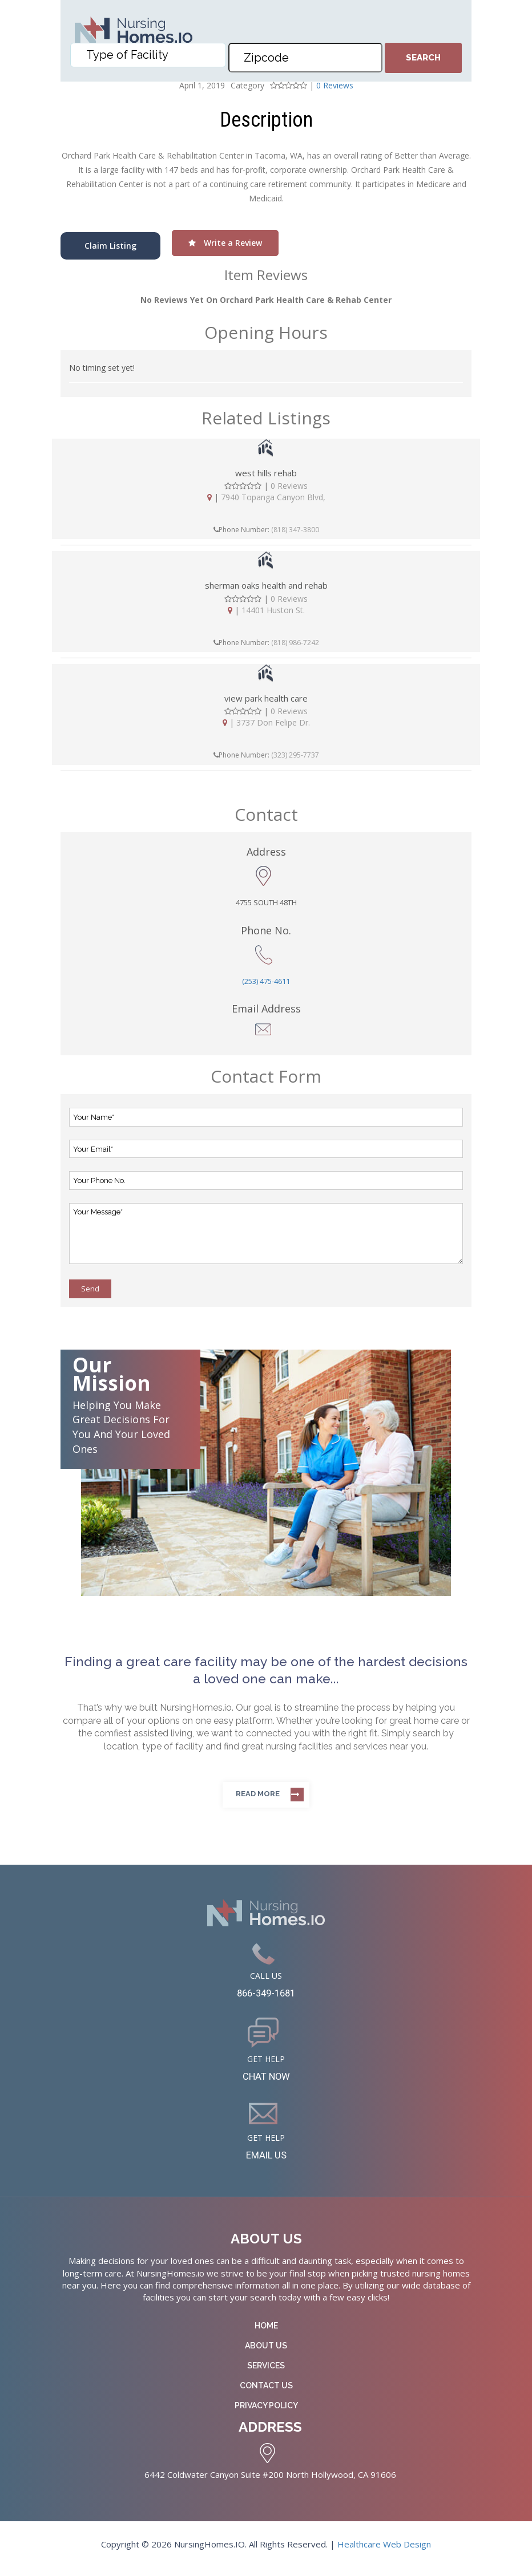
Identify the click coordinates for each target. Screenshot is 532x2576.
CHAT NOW (266, 2081)
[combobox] (147, 63)
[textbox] (150, 63)
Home (266, 2334)
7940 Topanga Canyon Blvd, (273, 497)
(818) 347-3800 (295, 529)
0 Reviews (289, 485)
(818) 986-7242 (295, 642)
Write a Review (225, 242)
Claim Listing (110, 245)
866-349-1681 (266, 1995)
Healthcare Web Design (384, 2552)
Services (266, 2374)
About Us (266, 2354)
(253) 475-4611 (266, 981)
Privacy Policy (266, 2414)
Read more (258, 1793)
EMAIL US (266, 2162)
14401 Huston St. (273, 610)
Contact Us (266, 2394)
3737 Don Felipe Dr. (273, 722)
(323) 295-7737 (295, 755)
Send (90, 1288)
